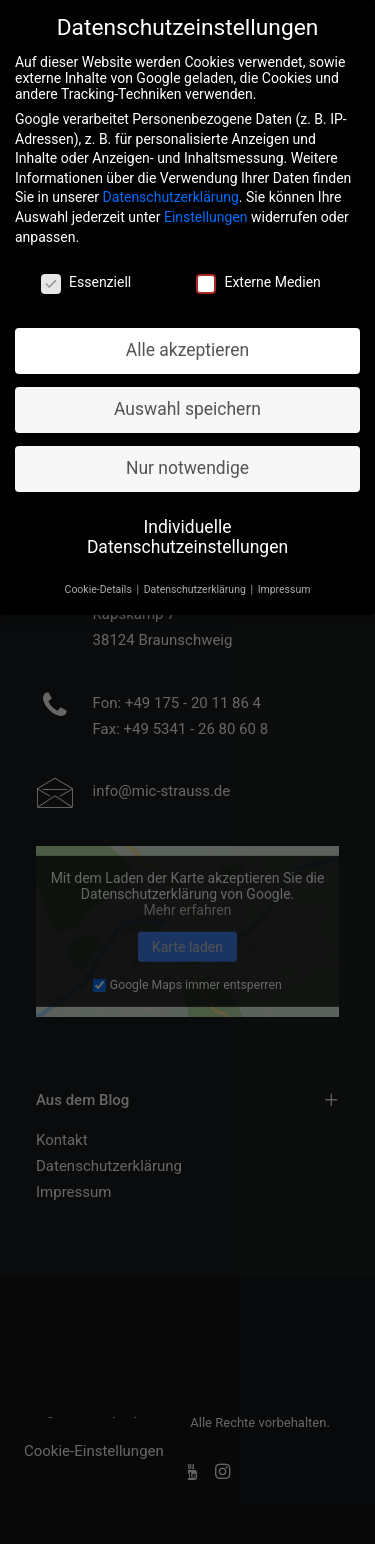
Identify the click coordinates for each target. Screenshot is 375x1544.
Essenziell (86, 267)
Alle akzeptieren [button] (188, 335)
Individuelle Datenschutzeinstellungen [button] (187, 522)
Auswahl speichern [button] (187, 394)
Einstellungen (206, 202)
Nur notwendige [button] (187, 453)
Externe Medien (258, 267)
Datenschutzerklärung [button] (196, 574)
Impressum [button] (284, 574)
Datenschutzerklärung (171, 182)
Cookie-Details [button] (100, 574)
